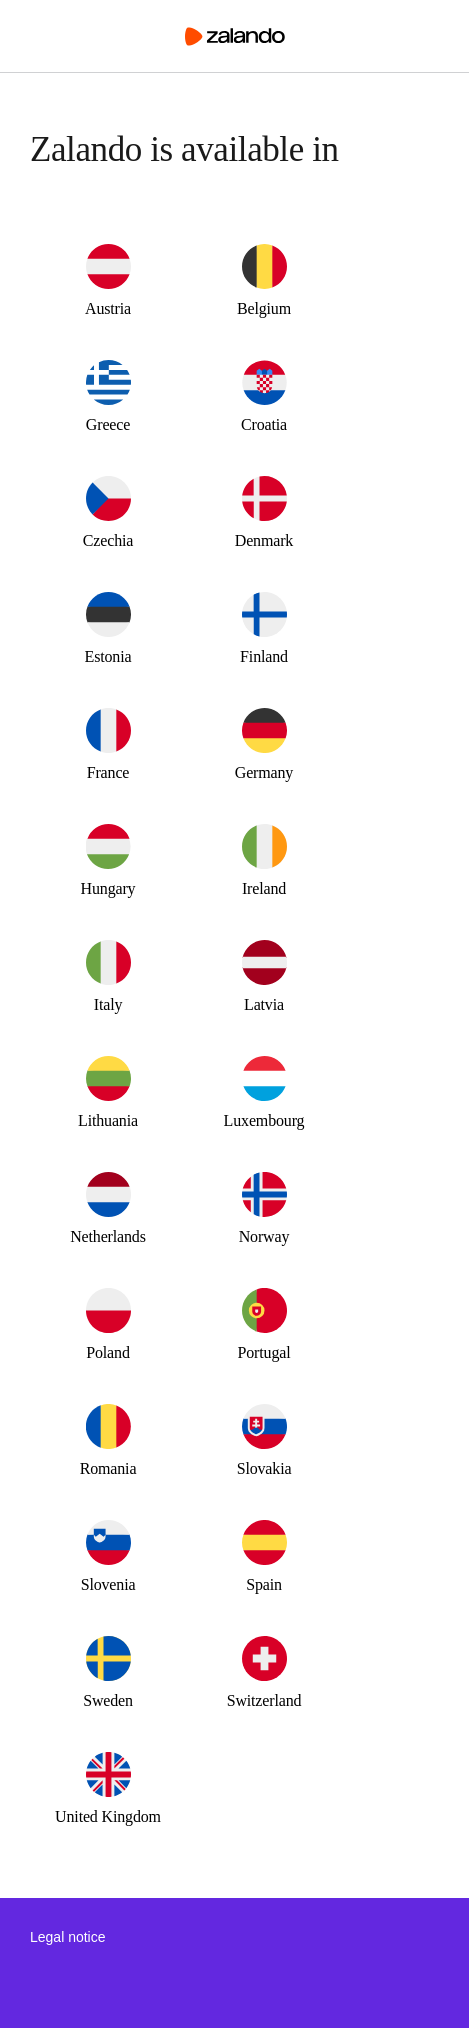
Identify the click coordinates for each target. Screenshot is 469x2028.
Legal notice (68, 1937)
